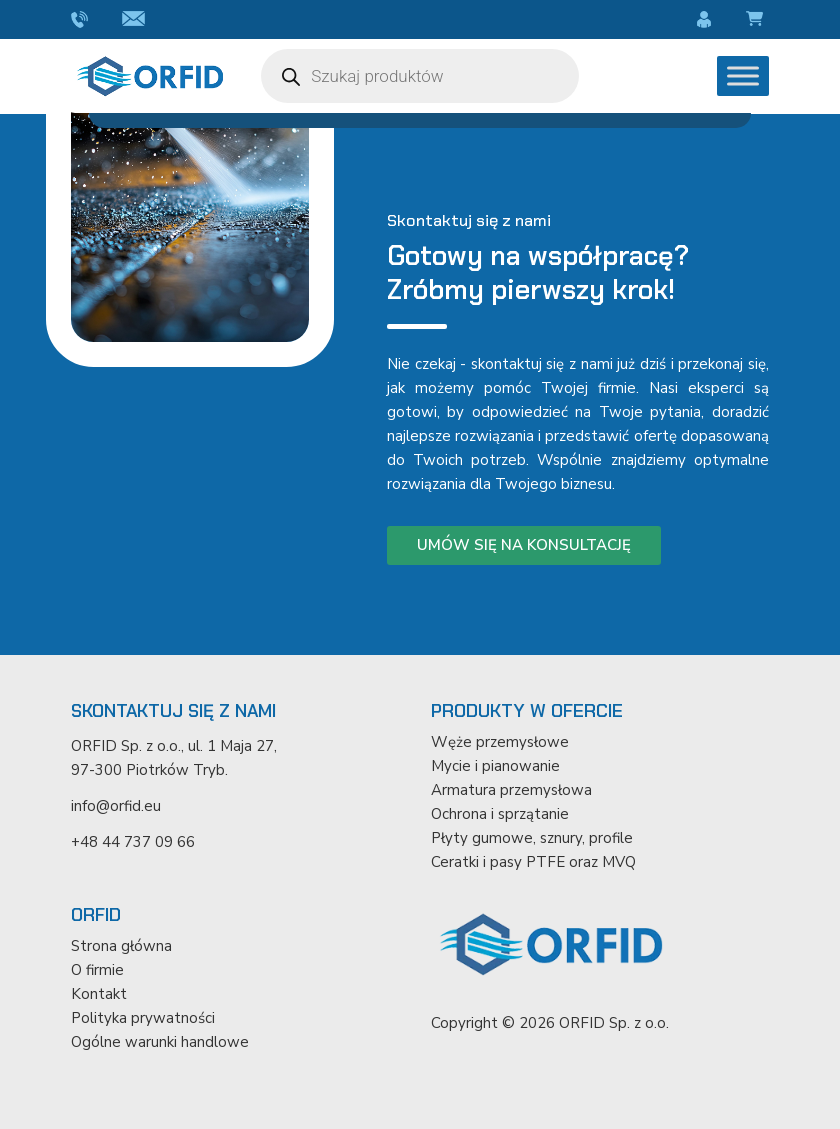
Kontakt (99, 994)
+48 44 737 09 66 (81, 20)
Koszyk (757, 20)
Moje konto (707, 20)
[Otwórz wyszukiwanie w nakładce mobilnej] (420, 76)
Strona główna (121, 946)
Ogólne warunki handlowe (160, 1042)
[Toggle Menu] (743, 75)
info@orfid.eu (136, 20)
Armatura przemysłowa (511, 790)
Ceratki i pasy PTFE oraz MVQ (533, 862)
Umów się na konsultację (524, 545)
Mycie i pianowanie (495, 766)
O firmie (97, 970)
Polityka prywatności (143, 1018)
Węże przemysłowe (500, 742)
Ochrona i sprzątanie (500, 814)
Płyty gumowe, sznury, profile (532, 838)
